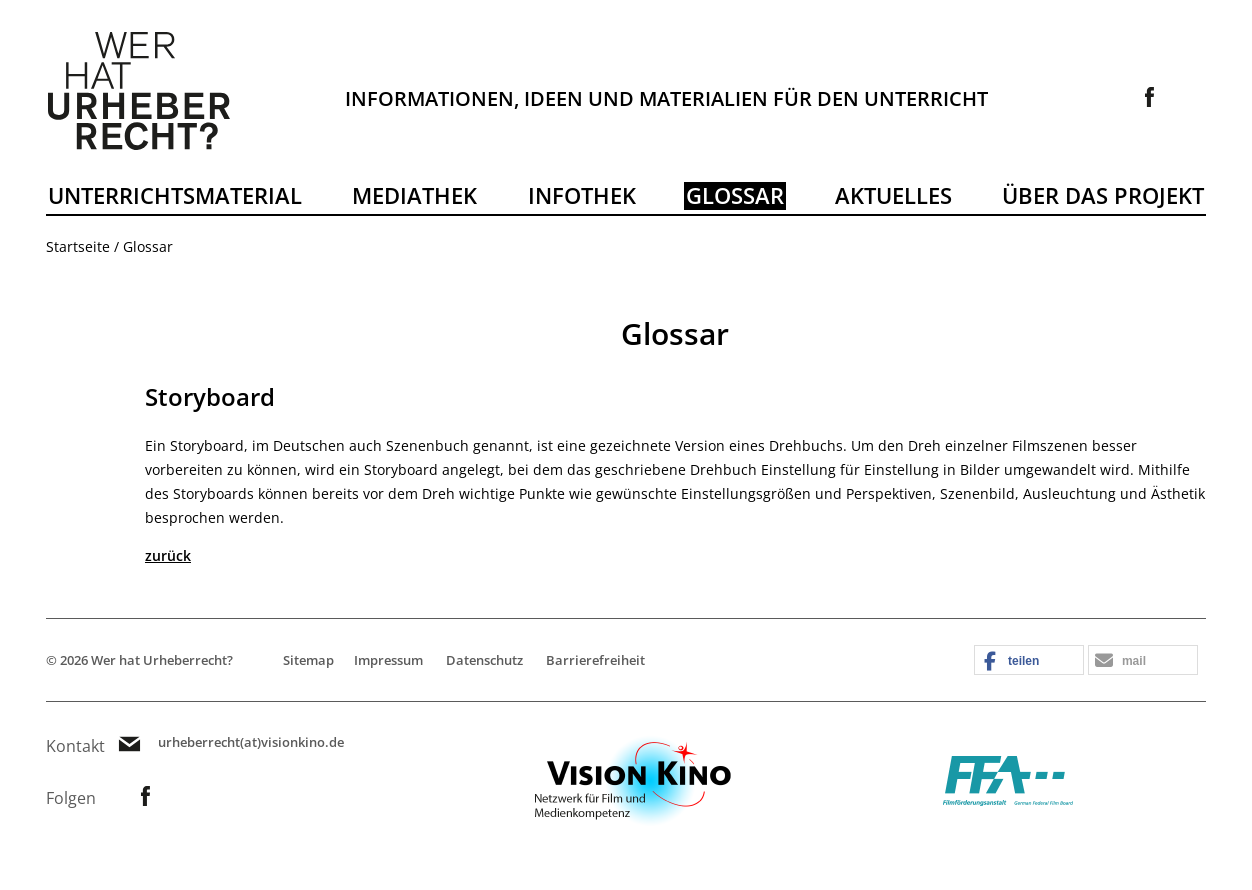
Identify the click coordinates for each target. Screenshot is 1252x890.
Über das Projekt (1103, 195)
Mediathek (414, 195)
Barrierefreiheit (595, 660)
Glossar (735, 195)
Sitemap (308, 660)
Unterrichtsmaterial (175, 195)
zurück (168, 555)
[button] (1029, 661)
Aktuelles (893, 195)
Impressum (388, 660)
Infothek (582, 195)
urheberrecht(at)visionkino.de (251, 742)
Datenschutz (484, 660)
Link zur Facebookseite (1150, 97)
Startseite (78, 246)
